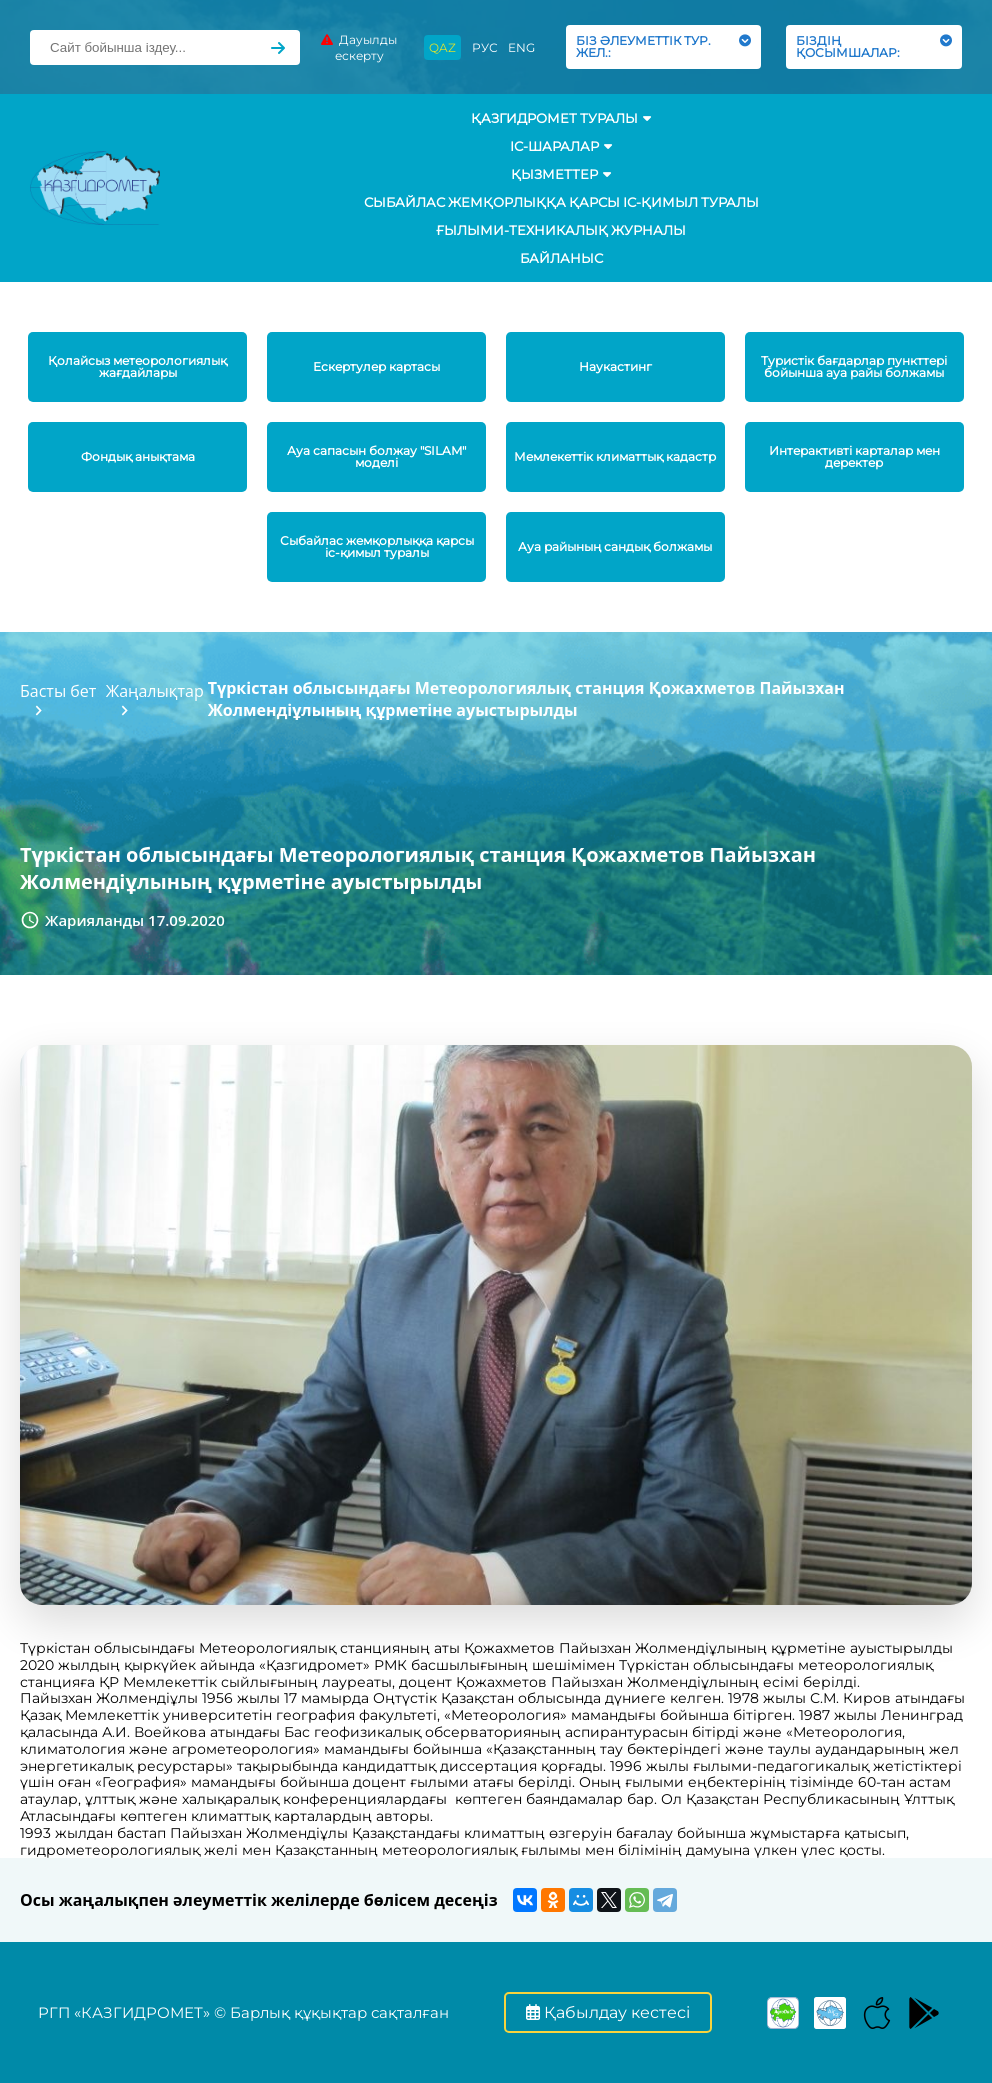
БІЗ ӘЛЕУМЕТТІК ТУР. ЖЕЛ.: (663, 46)
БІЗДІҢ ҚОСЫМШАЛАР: (874, 46)
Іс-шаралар (561, 146)
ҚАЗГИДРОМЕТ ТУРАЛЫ (561, 118)
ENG (521, 47)
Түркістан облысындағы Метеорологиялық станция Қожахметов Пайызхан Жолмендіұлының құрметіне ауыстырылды (526, 699)
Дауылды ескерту (359, 47)
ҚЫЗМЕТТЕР (561, 174)
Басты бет (58, 691)
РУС (485, 47)
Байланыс (561, 258)
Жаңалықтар (155, 691)
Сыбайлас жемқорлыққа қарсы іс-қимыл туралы (561, 202)
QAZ (442, 47)
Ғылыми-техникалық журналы (561, 230)
